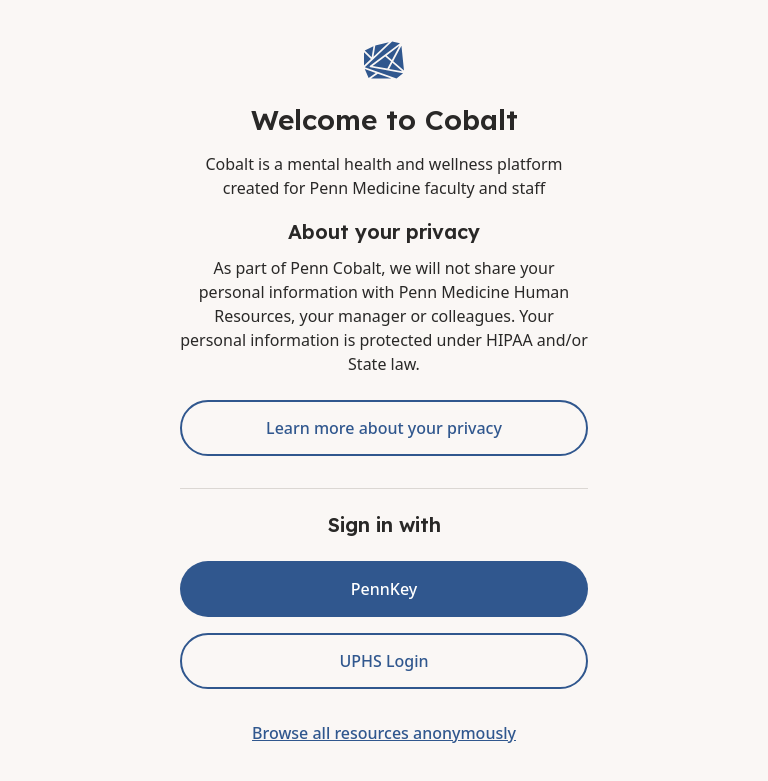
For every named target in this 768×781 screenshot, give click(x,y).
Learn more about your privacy (384, 428)
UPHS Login (383, 661)
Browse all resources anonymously (384, 733)
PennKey (384, 589)
